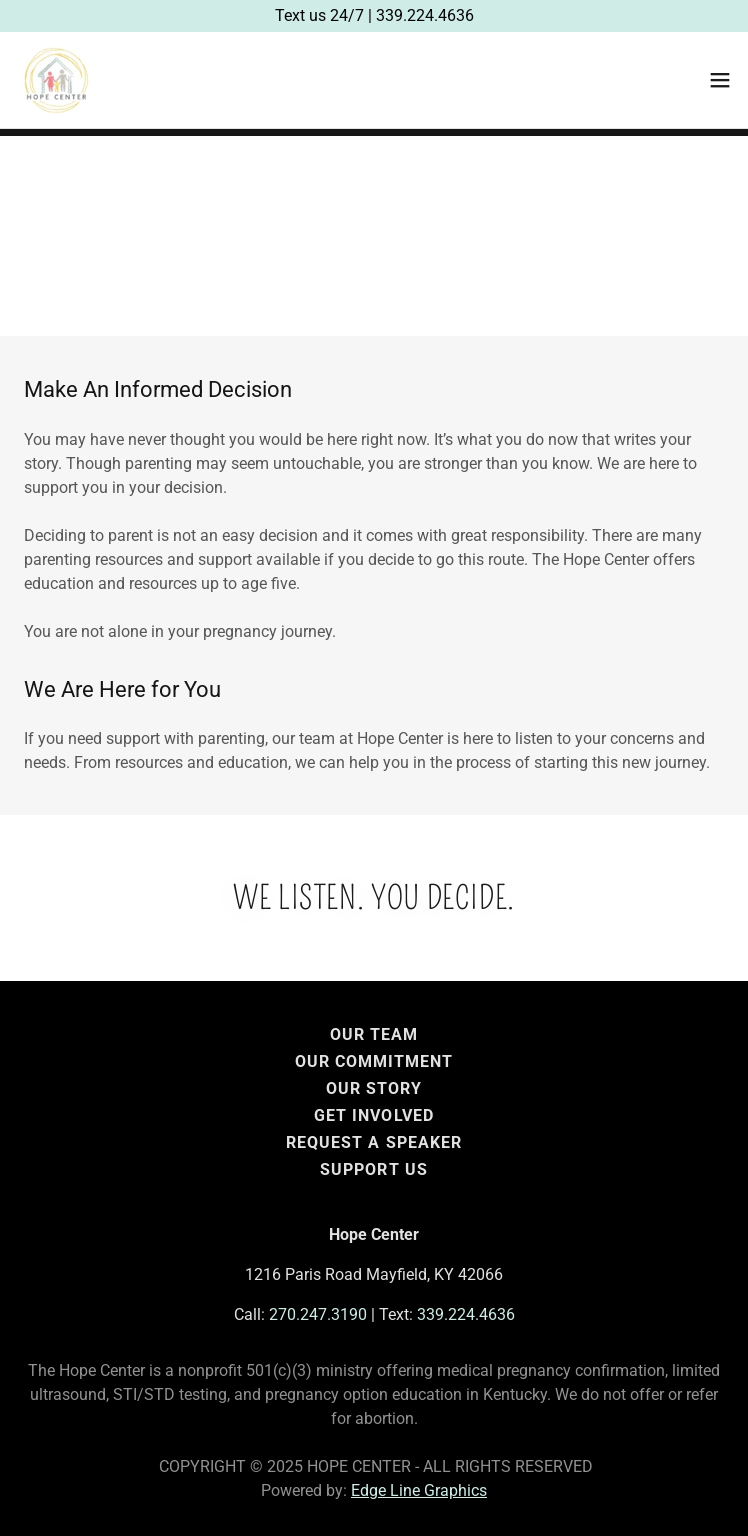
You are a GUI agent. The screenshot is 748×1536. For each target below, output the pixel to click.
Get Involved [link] (373, 1115)
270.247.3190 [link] (318, 1314)
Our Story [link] (374, 1088)
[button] (720, 80)
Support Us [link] (373, 1169)
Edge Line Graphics (419, 1490)
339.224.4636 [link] (466, 1314)
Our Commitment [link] (374, 1061)
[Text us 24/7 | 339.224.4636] (374, 16)
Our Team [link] (374, 1034)
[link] (56, 80)
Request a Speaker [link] (373, 1142)
